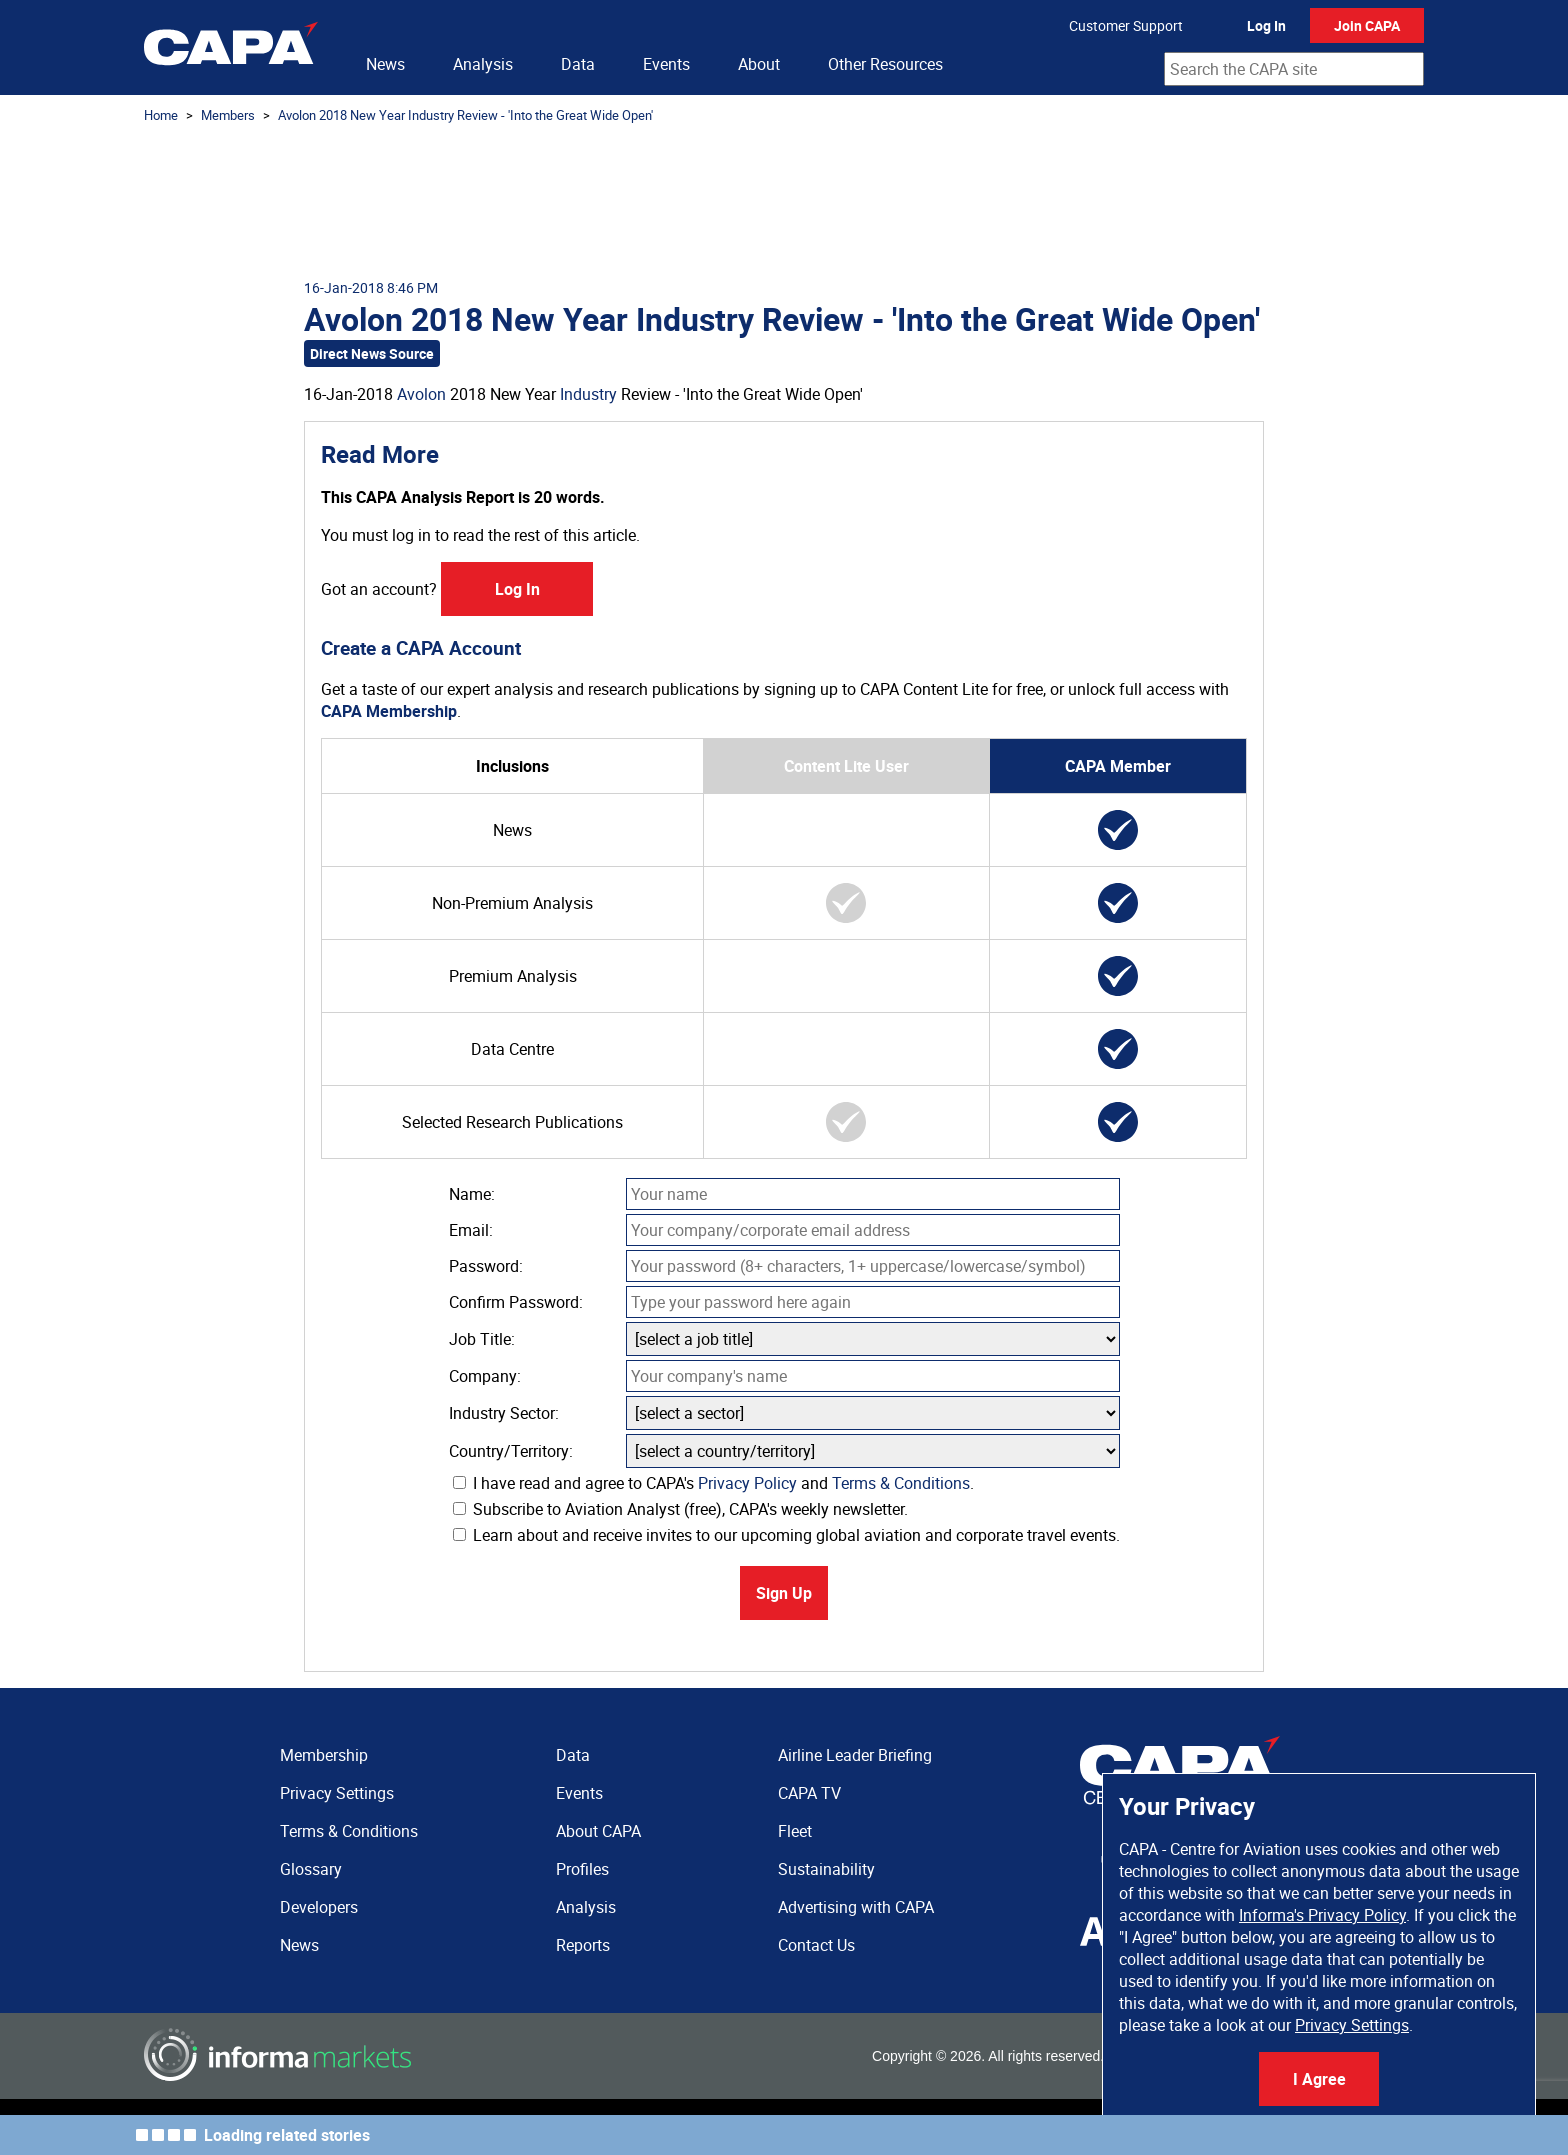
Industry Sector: (504, 1413)
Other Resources (885, 64)
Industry (588, 394)
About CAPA (598, 1831)
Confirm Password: (516, 1302)
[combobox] (1294, 69)
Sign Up (784, 1593)
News (385, 64)
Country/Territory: (511, 1451)
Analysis (483, 64)
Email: (471, 1230)
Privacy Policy (747, 1483)
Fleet (795, 1831)
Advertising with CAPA (856, 1907)
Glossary (311, 1869)
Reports (583, 1945)
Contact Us (816, 1945)
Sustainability (826, 1869)
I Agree (1319, 2079)
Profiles (582, 1869)
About (759, 64)
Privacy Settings (1352, 2025)
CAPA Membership (389, 711)
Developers (319, 1907)
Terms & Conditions (901, 1483)
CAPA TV (809, 1793)
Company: (485, 1376)
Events (666, 64)
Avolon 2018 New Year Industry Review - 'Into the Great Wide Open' (465, 115)
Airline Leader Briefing (855, 1755)
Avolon (421, 394)
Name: (472, 1194)
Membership (324, 1755)
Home (161, 115)
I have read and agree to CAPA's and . (713, 1483)
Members (228, 115)
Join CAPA (1367, 25)
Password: (486, 1266)
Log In (1266, 25)
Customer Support (1126, 25)
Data (578, 64)
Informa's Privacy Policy (1322, 1915)
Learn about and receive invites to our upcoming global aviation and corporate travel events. (786, 1535)
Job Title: (482, 1339)
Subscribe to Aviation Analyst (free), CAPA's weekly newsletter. (680, 1509)
